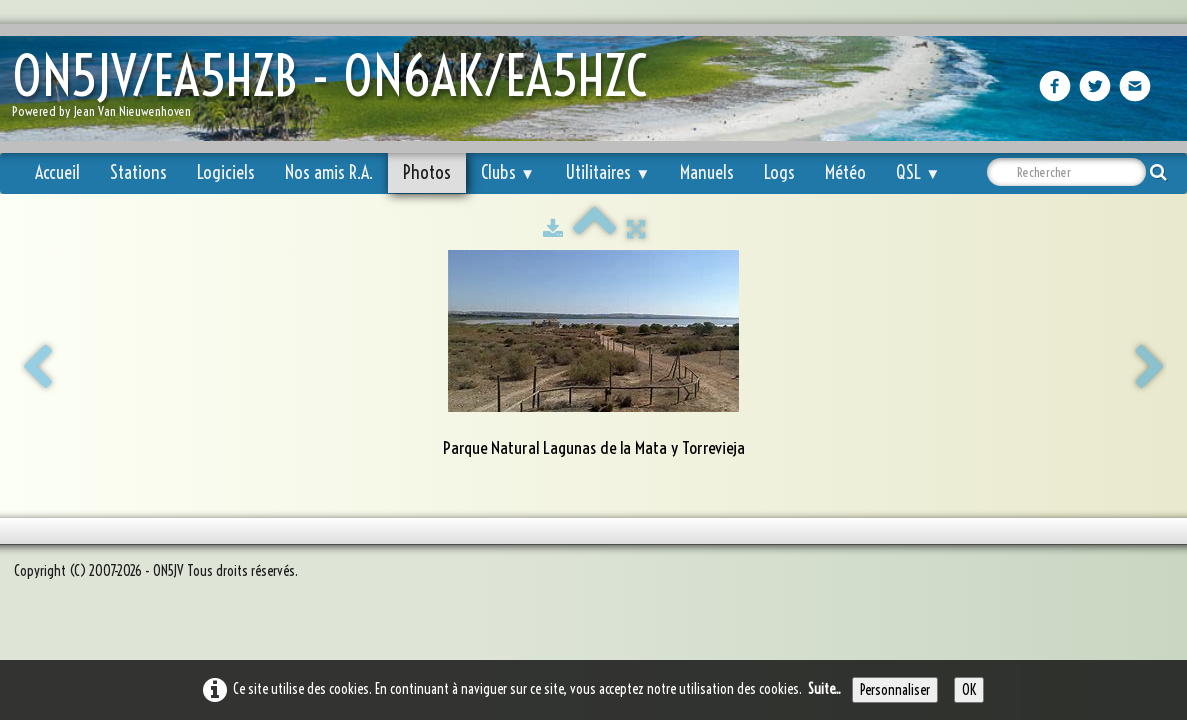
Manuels (707, 172)
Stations (138, 172)
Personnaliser (895, 690)
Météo (845, 172)
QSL (918, 172)
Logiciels (226, 172)
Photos (427, 172)
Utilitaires (607, 172)
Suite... (824, 689)
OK (969, 690)
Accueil (57, 172)
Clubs (508, 172)
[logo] (337, 90)
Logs (779, 172)
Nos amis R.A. (329, 172)
